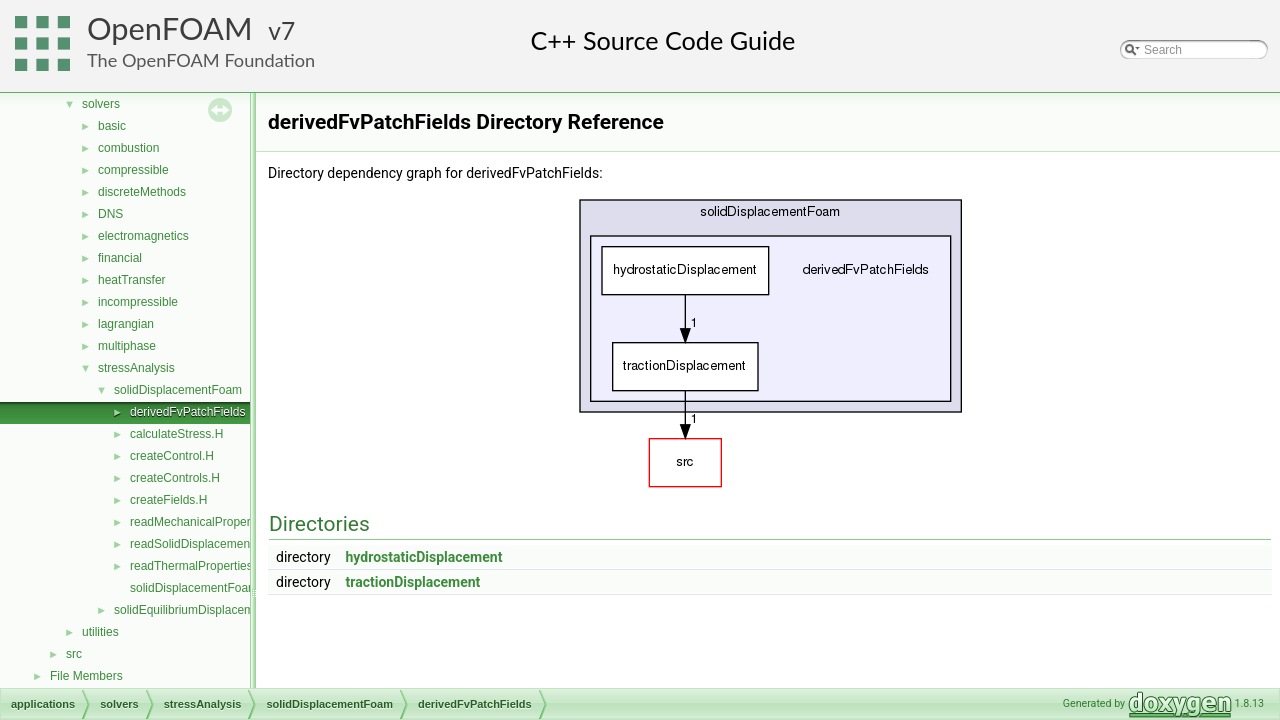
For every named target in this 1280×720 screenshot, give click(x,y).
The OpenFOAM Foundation (201, 60)
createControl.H (172, 456)
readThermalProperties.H (197, 566)
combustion (128, 148)
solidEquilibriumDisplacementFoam (207, 610)
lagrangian (126, 324)
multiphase (127, 346)
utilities (100, 632)
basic (112, 126)
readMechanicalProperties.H (205, 522)
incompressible (138, 302)
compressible (133, 170)
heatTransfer (132, 280)
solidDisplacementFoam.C (200, 588)
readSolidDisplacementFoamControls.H (235, 544)
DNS (110, 214)
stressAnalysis (136, 368)
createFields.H (168, 500)
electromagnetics (143, 236)
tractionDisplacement (413, 582)
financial (120, 258)
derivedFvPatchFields (187, 412)
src (74, 654)
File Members (86, 676)
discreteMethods (142, 192)
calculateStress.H (176, 434)
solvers (101, 104)
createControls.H (175, 478)
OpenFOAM (170, 28)
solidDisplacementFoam (178, 390)
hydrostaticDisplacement (424, 557)
